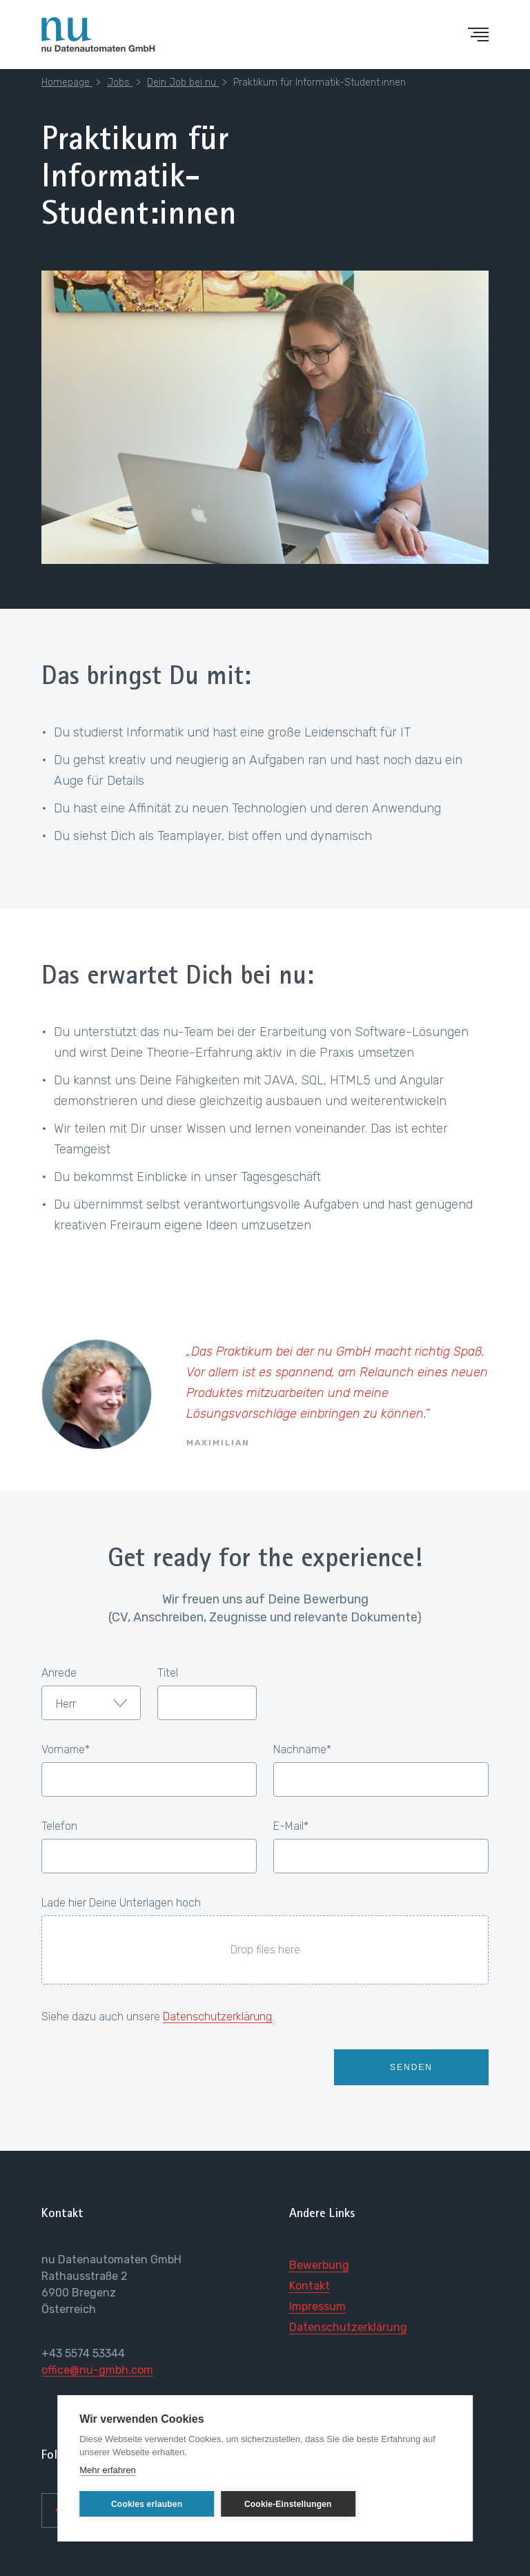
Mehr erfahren (107, 2470)
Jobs (119, 82)
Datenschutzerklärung (217, 2016)
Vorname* (65, 1749)
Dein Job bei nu (183, 82)
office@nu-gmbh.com (97, 2370)
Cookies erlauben (145, 2504)
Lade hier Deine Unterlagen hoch (121, 1903)
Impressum (317, 2306)
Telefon (59, 1826)
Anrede (59, 1673)
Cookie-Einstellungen (285, 2504)
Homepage (66, 82)
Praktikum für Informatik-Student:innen (319, 82)
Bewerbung (319, 2265)
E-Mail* (290, 1826)
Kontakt (309, 2285)
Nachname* (302, 1749)
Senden (411, 2067)
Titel (167, 1673)
